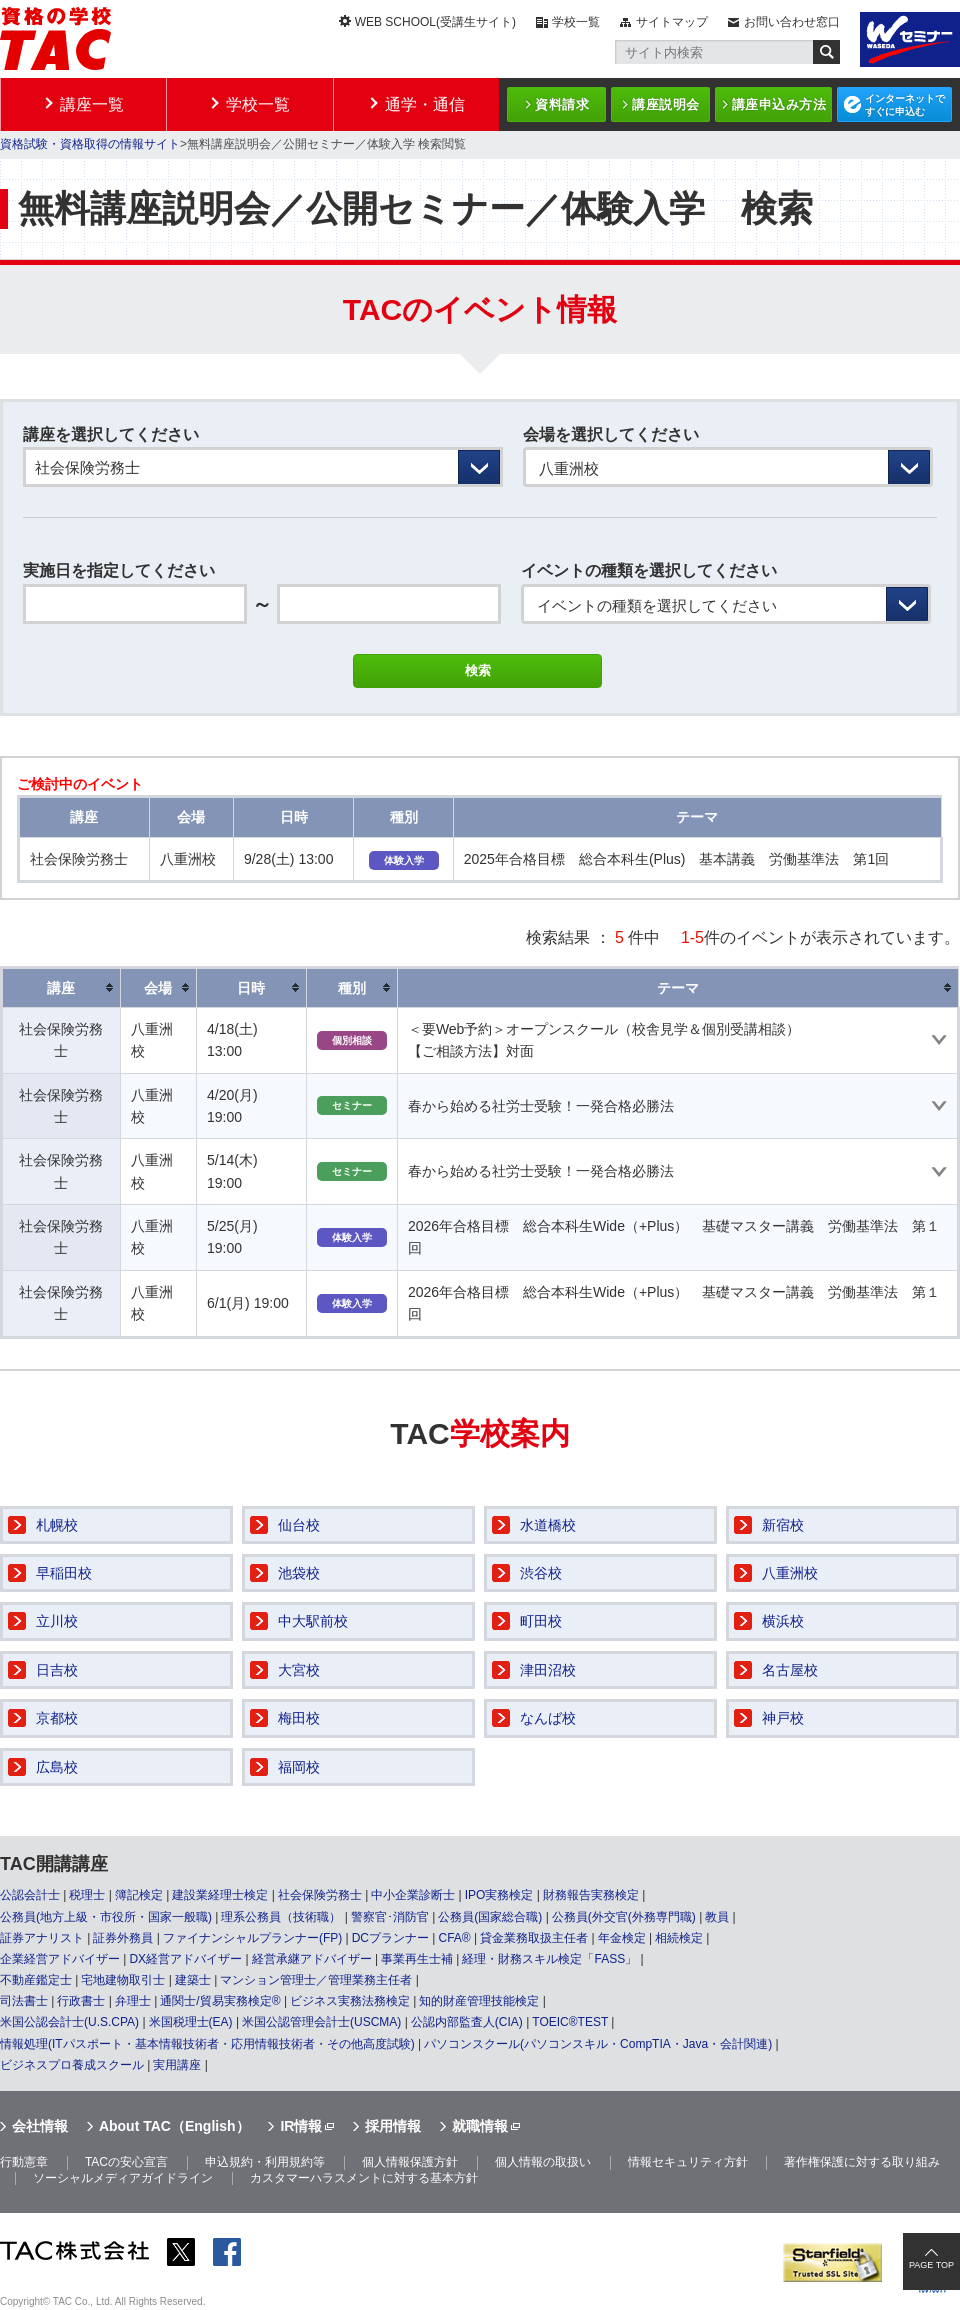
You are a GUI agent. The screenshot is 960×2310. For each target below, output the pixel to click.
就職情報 (480, 2126)
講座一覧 (92, 104)
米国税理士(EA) (191, 2022)
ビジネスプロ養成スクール (72, 2065)
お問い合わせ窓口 (792, 22)
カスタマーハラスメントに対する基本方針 (364, 2178)
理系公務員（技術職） (281, 1917)
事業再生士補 (417, 1959)
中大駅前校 (313, 1621)
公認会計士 (30, 1895)
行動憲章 (24, 2162)
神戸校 (783, 1718)
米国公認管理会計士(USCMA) (321, 2022)
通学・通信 (425, 104)
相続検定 (679, 1938)
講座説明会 (666, 104)
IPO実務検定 (499, 1895)
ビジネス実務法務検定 (350, 2001)
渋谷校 (541, 1573)
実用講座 (177, 2065)
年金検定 (622, 1938)
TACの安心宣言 (126, 2162)
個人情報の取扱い (543, 2162)
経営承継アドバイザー (312, 1959)
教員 (717, 1917)
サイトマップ (672, 22)
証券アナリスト (42, 1938)
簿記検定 (139, 1895)
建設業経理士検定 (220, 1895)
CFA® (454, 1938)
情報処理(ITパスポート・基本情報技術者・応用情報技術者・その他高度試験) (207, 2044)
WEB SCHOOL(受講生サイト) (435, 22)
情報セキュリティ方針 (688, 2162)
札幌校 (57, 1525)
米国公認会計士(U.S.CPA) (69, 2022)
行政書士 (81, 2001)
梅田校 (299, 1718)
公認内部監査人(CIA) (467, 2022)
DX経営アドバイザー (185, 1959)
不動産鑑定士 (36, 1980)
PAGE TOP (931, 2265)
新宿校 (783, 1525)
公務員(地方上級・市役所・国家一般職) (106, 1917)
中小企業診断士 (413, 1895)
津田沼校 (548, 1670)
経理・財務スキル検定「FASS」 (549, 1959)
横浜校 (783, 1621)
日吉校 (57, 1670)
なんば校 (548, 1718)
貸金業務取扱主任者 (534, 1938)
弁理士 (133, 2001)
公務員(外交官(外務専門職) (624, 1917)
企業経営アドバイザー (60, 1959)
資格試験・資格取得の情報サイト (90, 144)
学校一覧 (576, 22)
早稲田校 (64, 1573)
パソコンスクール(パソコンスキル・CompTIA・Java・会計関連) (598, 2044)
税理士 (87, 1895)
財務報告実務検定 (591, 1895)
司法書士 (24, 2001)
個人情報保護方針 (410, 2162)
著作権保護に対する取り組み (862, 2162)
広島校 (57, 1767)
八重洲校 (790, 1573)
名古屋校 (790, 1670)
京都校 (57, 1718)
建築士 (193, 1980)
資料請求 (562, 104)
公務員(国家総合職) (490, 1917)
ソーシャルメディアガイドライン (123, 2178)
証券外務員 (123, 1938)
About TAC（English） (174, 2126)
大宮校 (299, 1670)
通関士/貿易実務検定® (220, 2001)
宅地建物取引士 (123, 1980)
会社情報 (40, 2126)
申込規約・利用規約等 (265, 2162)
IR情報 (301, 2126)
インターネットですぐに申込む (905, 105)
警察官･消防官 (390, 1917)
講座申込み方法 (779, 104)
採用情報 (393, 2126)
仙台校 (299, 1525)
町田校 (541, 1621)
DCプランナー (390, 1938)
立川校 (57, 1621)
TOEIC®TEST (570, 2022)
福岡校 (299, 1767)
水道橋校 (548, 1525)
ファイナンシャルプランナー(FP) (252, 1938)
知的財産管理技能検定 (479, 2001)
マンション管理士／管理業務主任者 (316, 1980)
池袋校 (299, 1573)
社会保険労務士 (320, 1895)
